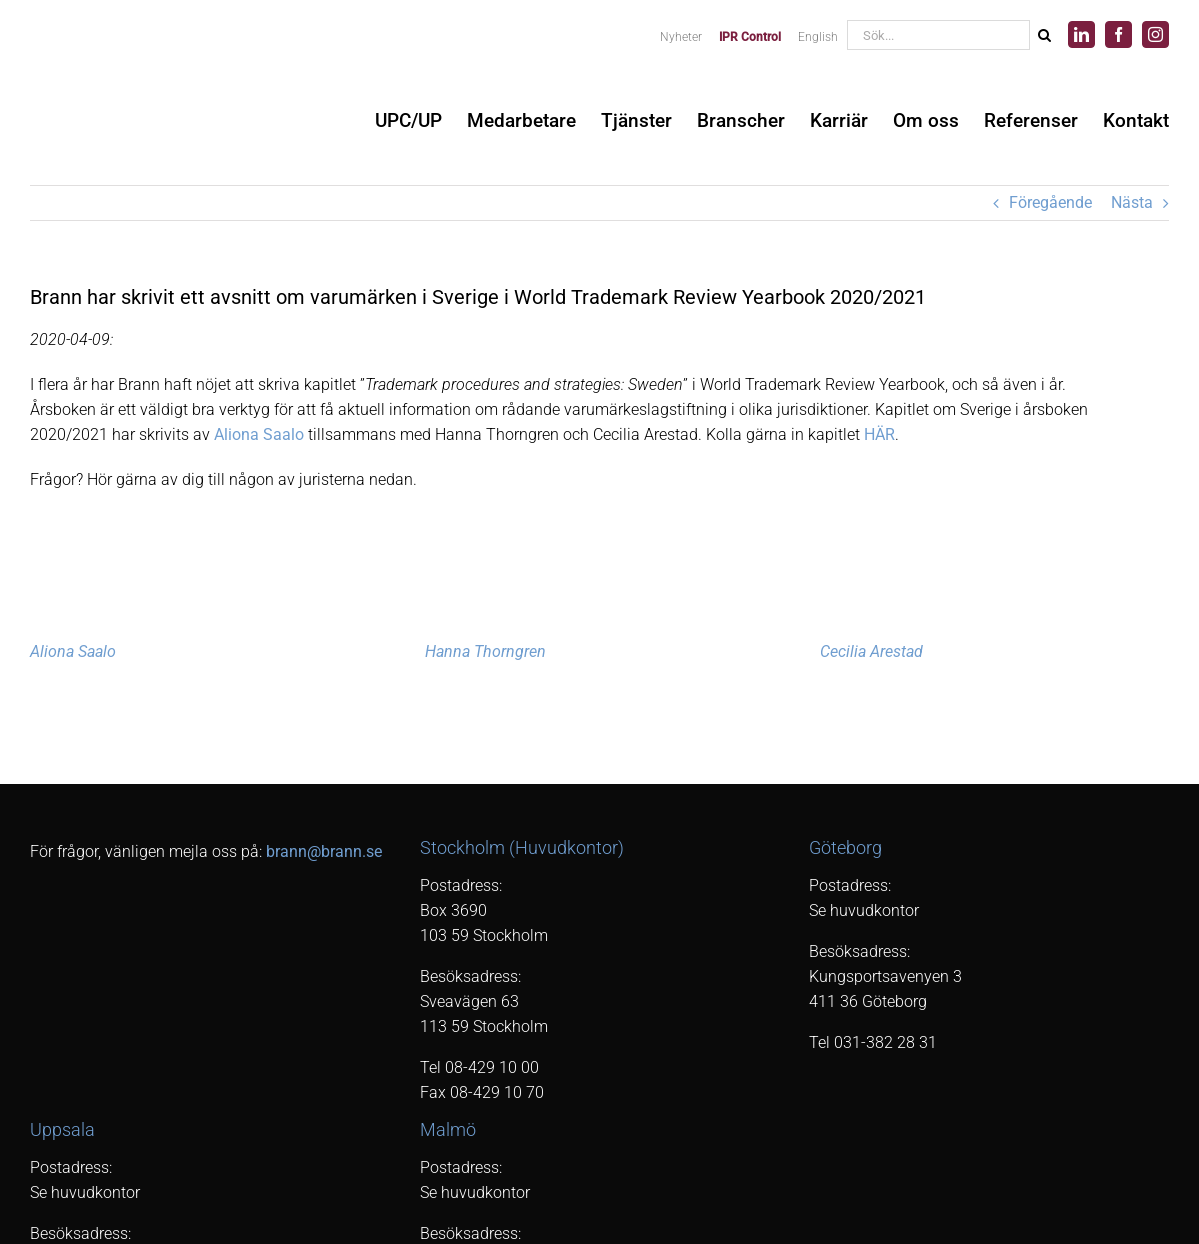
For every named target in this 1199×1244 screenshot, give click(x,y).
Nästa (1132, 202)
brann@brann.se (324, 851)
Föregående (1050, 202)
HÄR (879, 434)
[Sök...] (938, 35)
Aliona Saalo (259, 434)
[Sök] (1044, 35)
